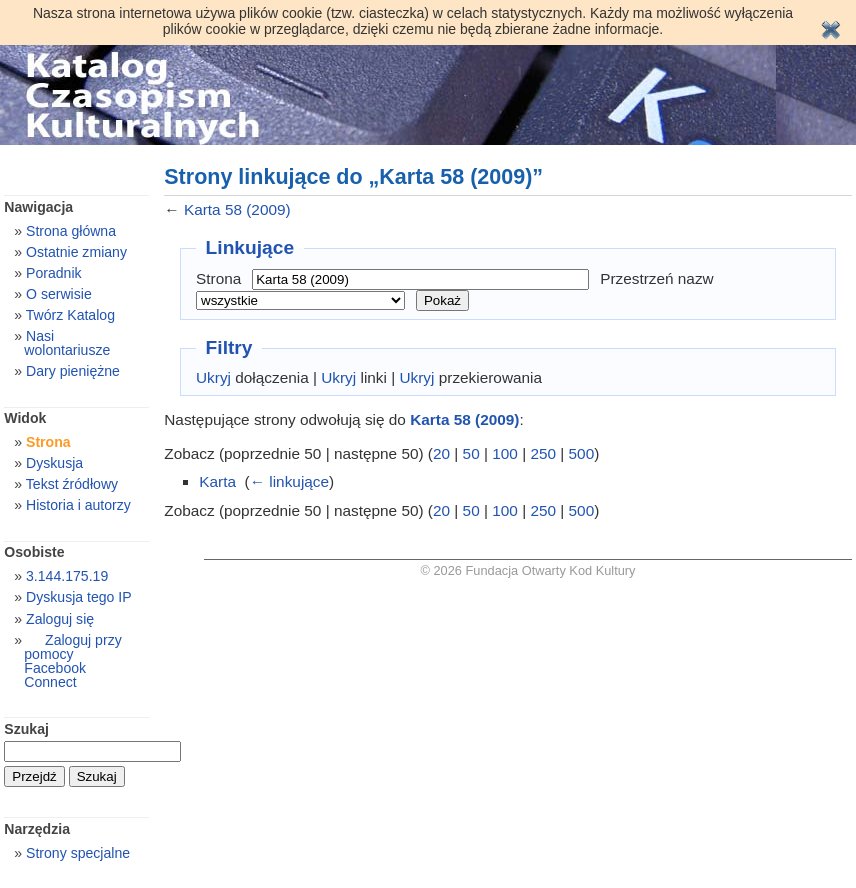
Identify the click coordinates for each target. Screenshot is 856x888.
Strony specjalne (78, 853)
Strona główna (71, 231)
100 (505, 453)
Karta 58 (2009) (237, 209)
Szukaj (26, 729)
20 (441, 453)
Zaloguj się (60, 619)
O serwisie (59, 294)
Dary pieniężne (73, 371)
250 (543, 453)
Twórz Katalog (70, 315)
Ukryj (213, 377)
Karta (217, 481)
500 (582, 453)
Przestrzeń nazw (657, 278)
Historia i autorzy (78, 505)
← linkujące (289, 481)
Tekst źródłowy (72, 484)
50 (471, 453)
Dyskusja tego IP (79, 597)
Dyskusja (54, 463)
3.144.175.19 (67, 576)
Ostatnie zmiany (76, 252)
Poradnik (54, 273)
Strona (218, 278)
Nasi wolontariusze (67, 343)
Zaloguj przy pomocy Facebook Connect (72, 661)
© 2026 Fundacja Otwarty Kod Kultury (528, 570)
